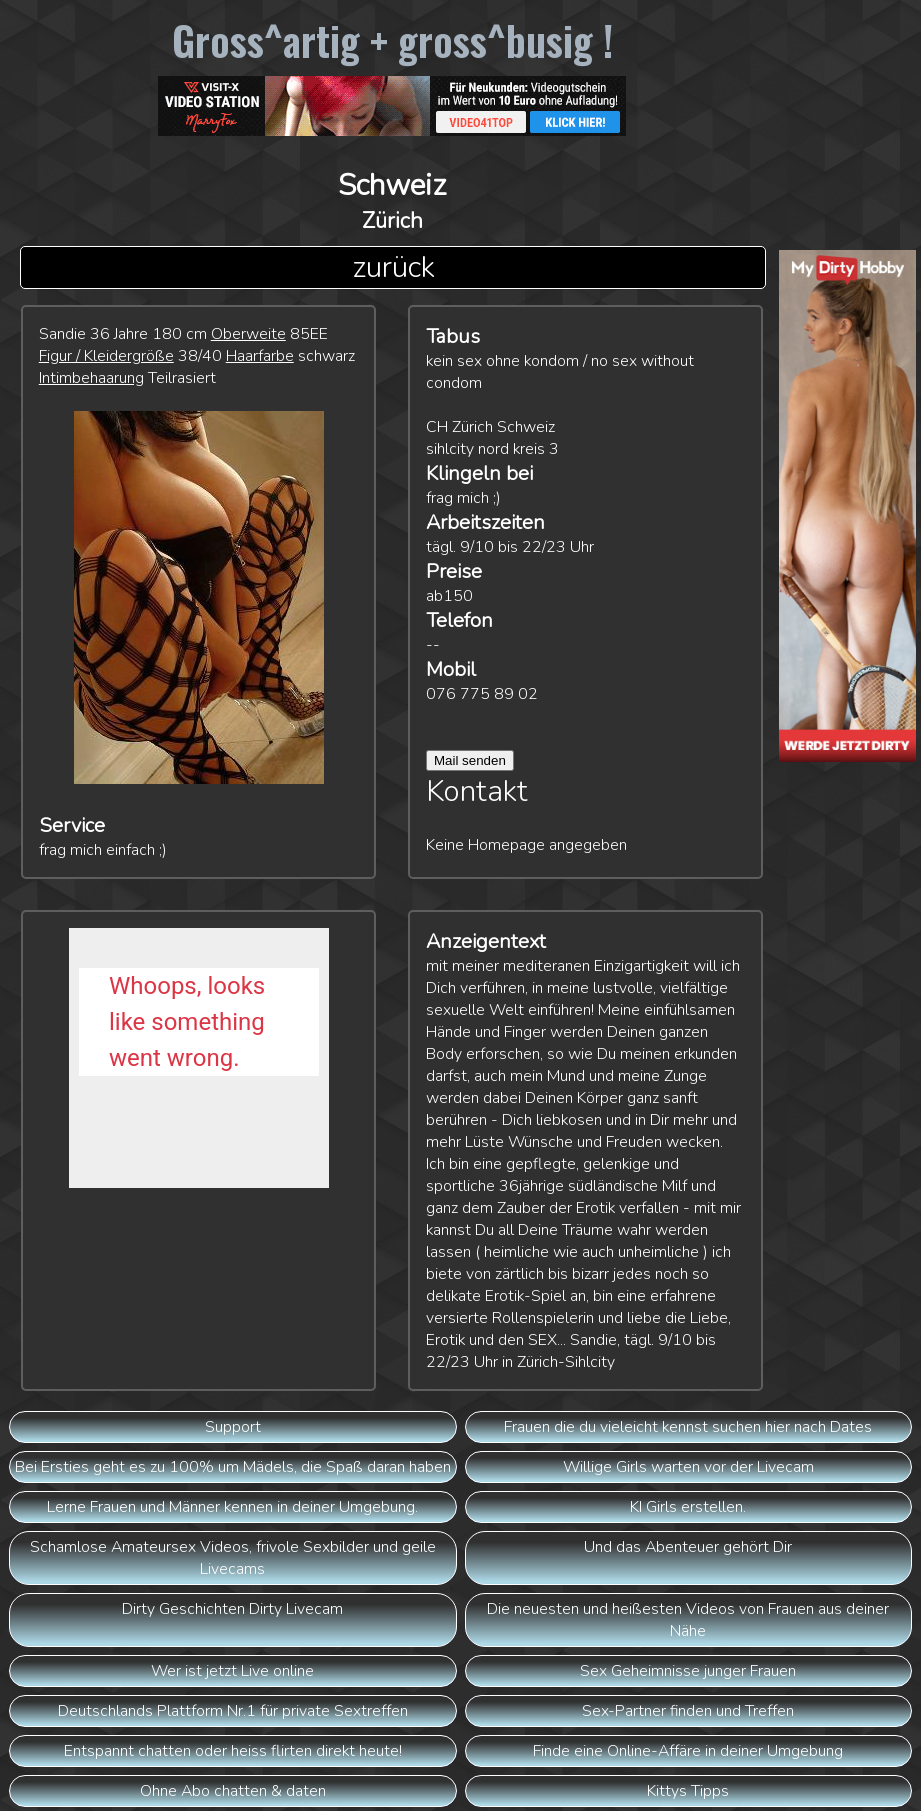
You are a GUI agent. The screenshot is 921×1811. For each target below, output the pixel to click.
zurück (393, 267)
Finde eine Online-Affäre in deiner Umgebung (688, 1751)
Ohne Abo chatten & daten (233, 1791)
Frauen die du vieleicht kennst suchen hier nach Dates (688, 1427)
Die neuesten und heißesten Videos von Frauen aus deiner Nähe (688, 1620)
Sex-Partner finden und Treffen (688, 1711)
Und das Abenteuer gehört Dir (688, 1547)
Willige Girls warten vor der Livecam (688, 1467)
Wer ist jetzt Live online (232, 1671)
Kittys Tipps (688, 1791)
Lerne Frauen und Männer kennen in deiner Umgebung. (232, 1507)
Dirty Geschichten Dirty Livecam (232, 1609)
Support (233, 1427)
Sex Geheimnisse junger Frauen (688, 1671)
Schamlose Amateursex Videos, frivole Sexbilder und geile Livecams (233, 1558)
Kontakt (477, 791)
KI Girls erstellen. (688, 1507)
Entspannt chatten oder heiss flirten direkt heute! (233, 1751)
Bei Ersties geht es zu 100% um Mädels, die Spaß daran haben (233, 1467)
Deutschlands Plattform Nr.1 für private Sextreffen (233, 1711)
